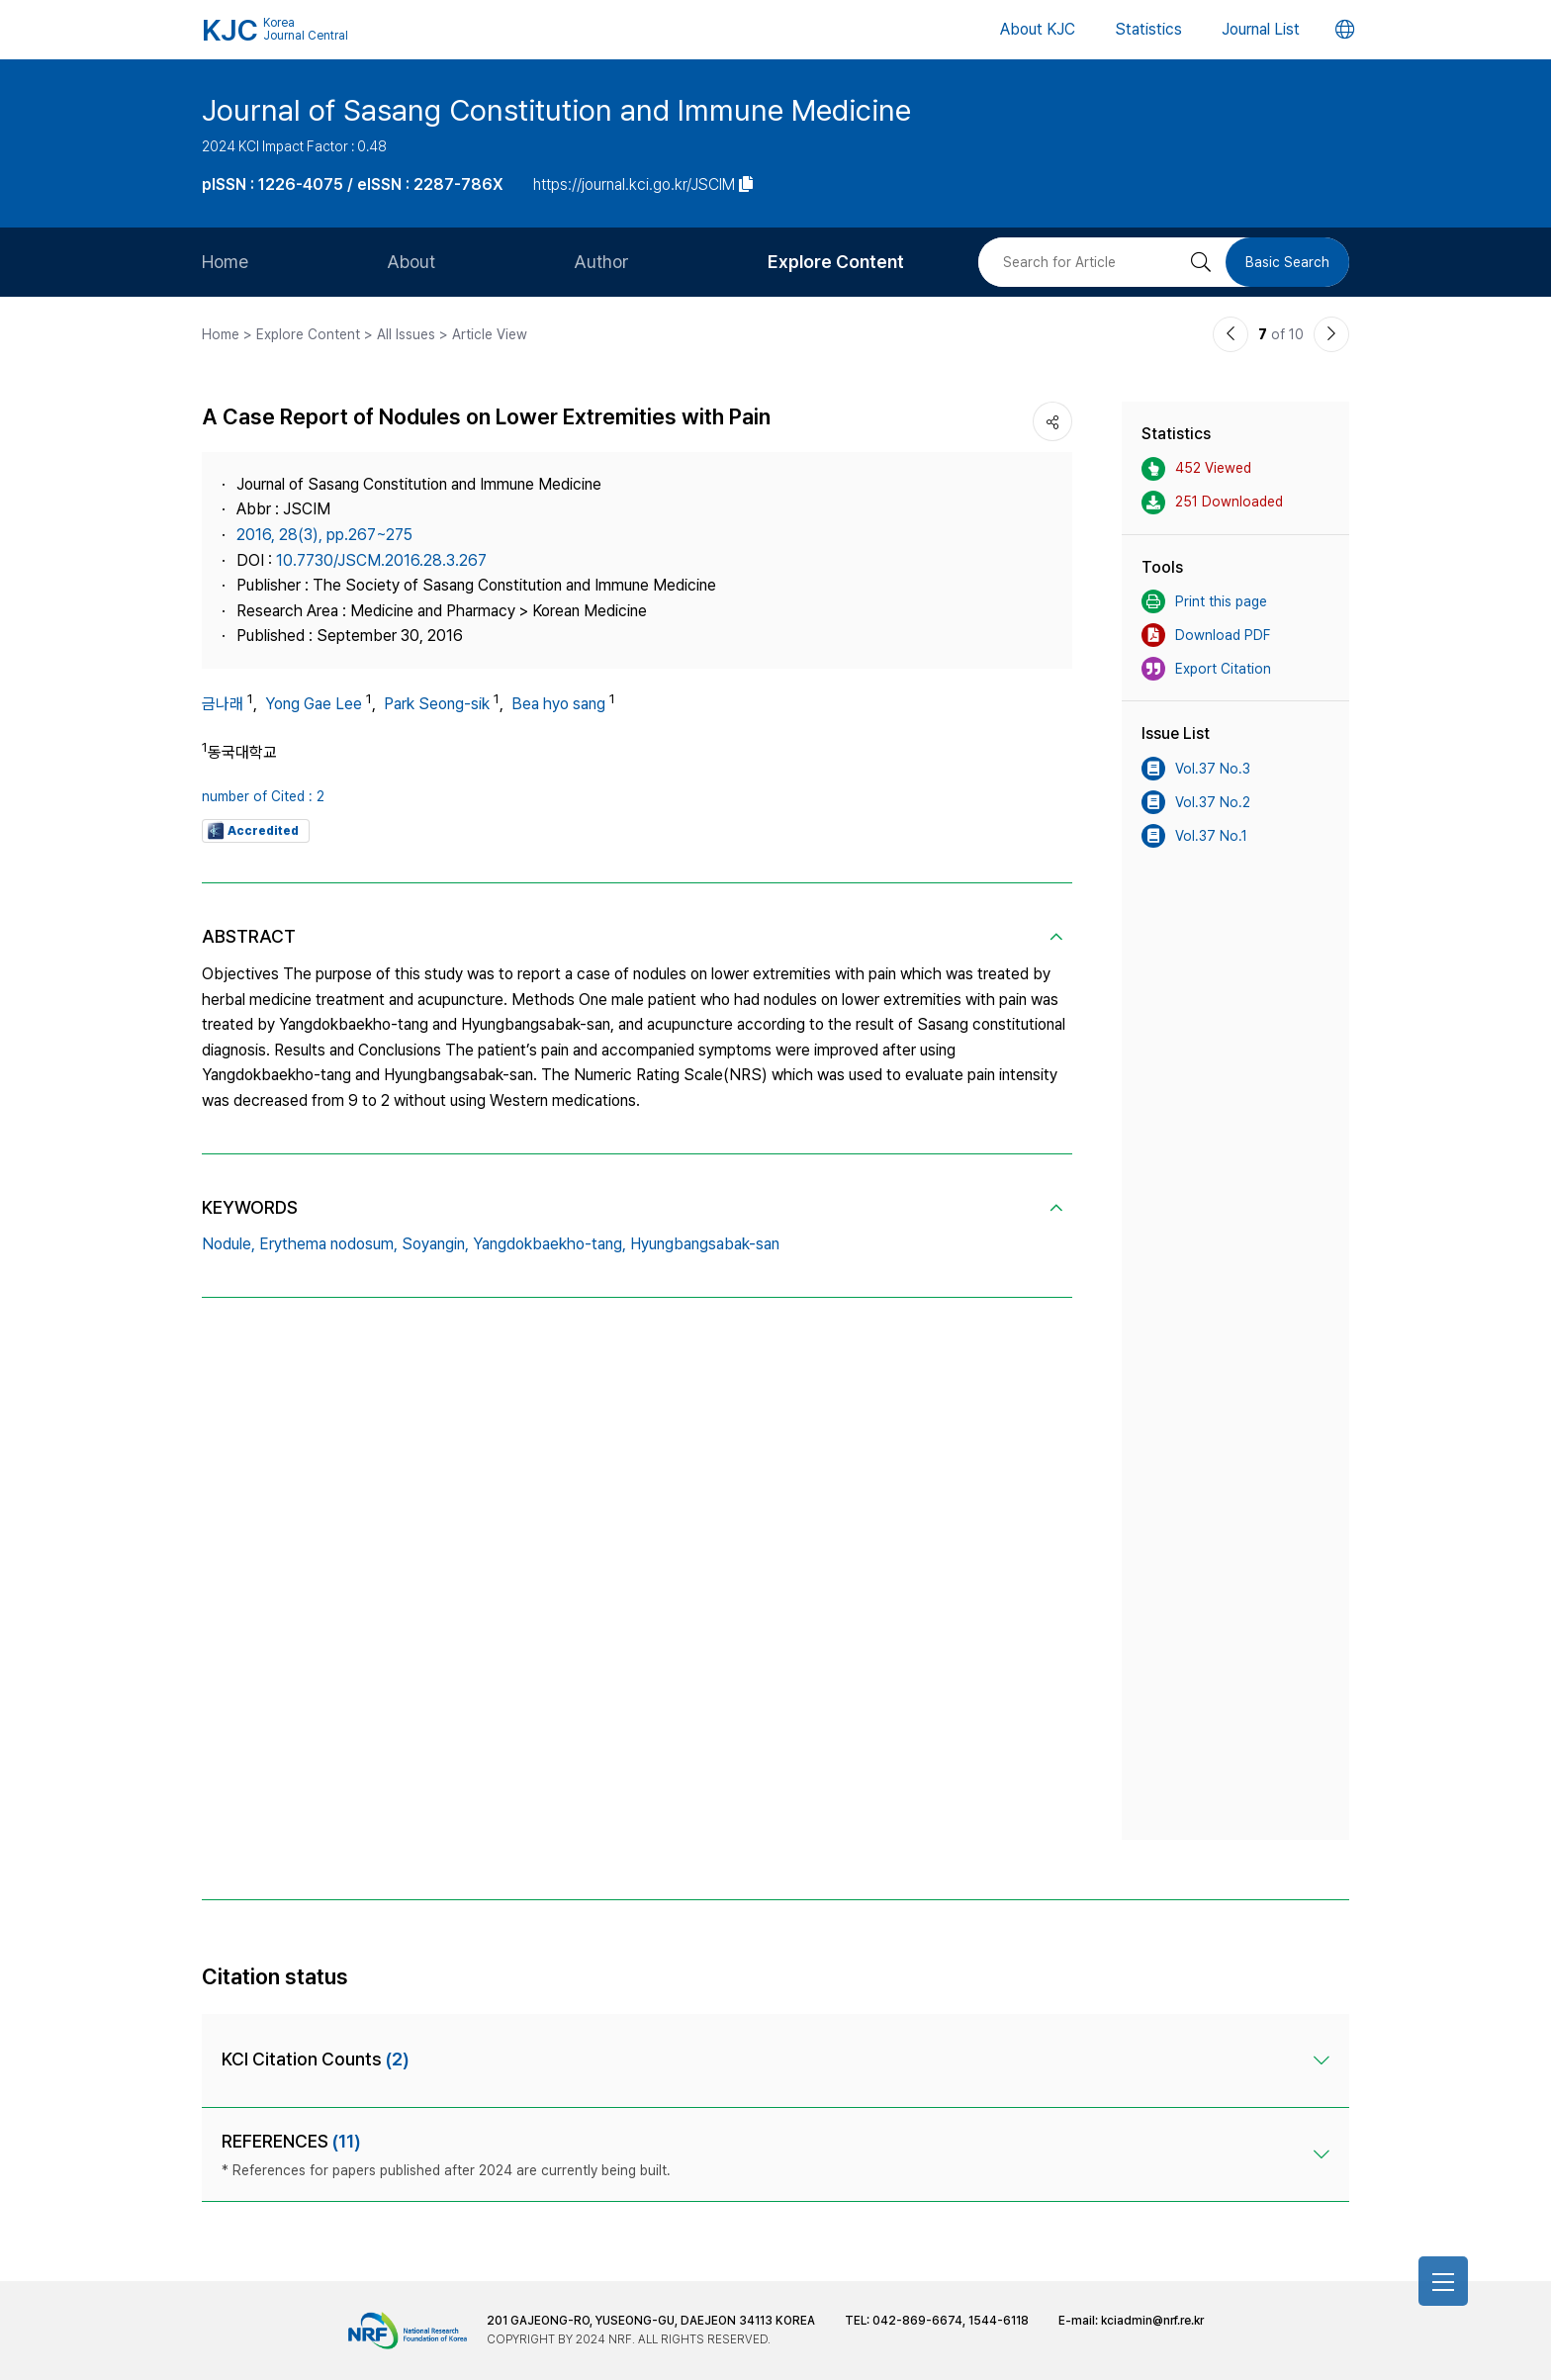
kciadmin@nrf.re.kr (1152, 2321)
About (411, 261)
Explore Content (836, 261)
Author (601, 261)
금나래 (222, 703)
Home (225, 261)
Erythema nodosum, (328, 1244)
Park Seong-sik (437, 703)
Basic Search (1287, 262)
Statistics (1148, 29)
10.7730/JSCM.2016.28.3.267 (381, 560)
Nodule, (228, 1244)
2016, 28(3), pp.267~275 (324, 534)
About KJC (1037, 29)
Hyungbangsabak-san (704, 1244)
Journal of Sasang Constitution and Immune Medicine (556, 110)
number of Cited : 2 (263, 796)
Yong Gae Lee (313, 703)
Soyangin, (435, 1244)
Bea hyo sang (558, 703)
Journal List (1261, 29)
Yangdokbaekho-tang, (549, 1244)
